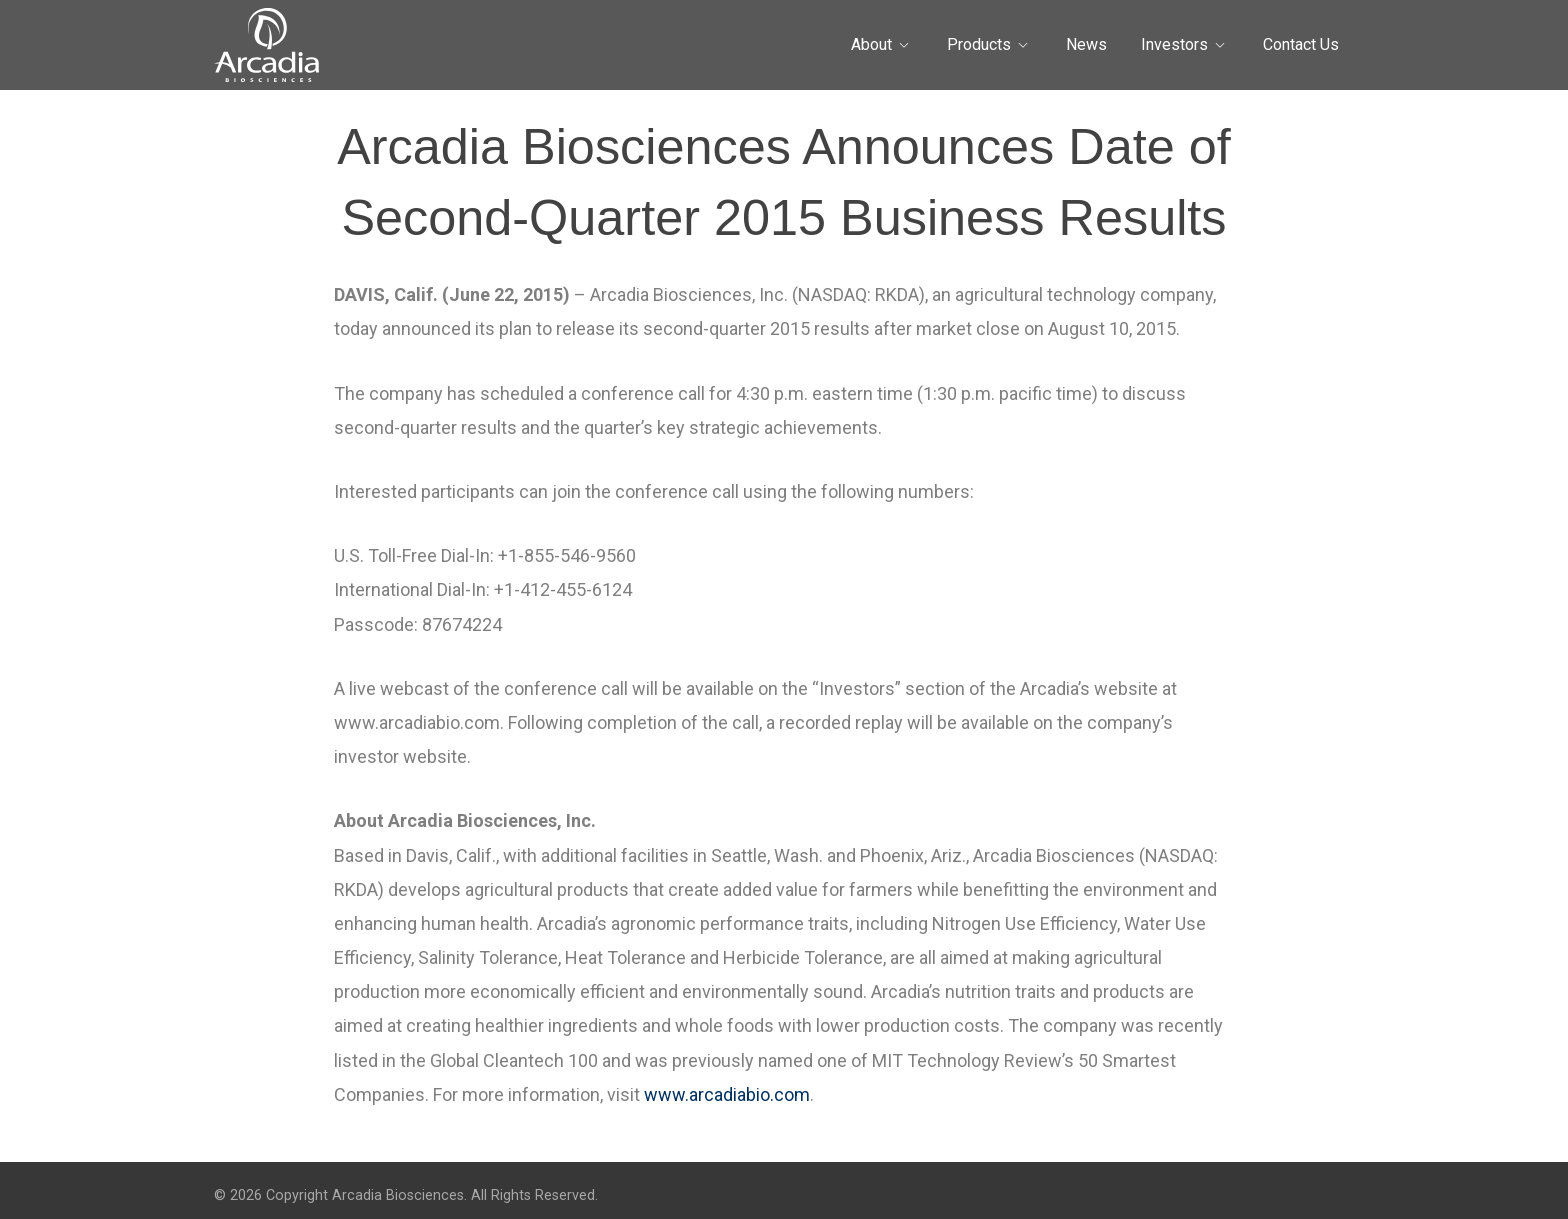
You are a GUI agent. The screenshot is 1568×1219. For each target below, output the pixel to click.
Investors (1174, 44)
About (871, 44)
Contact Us (1301, 44)
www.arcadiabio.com (727, 1094)
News (1086, 44)
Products (979, 44)
